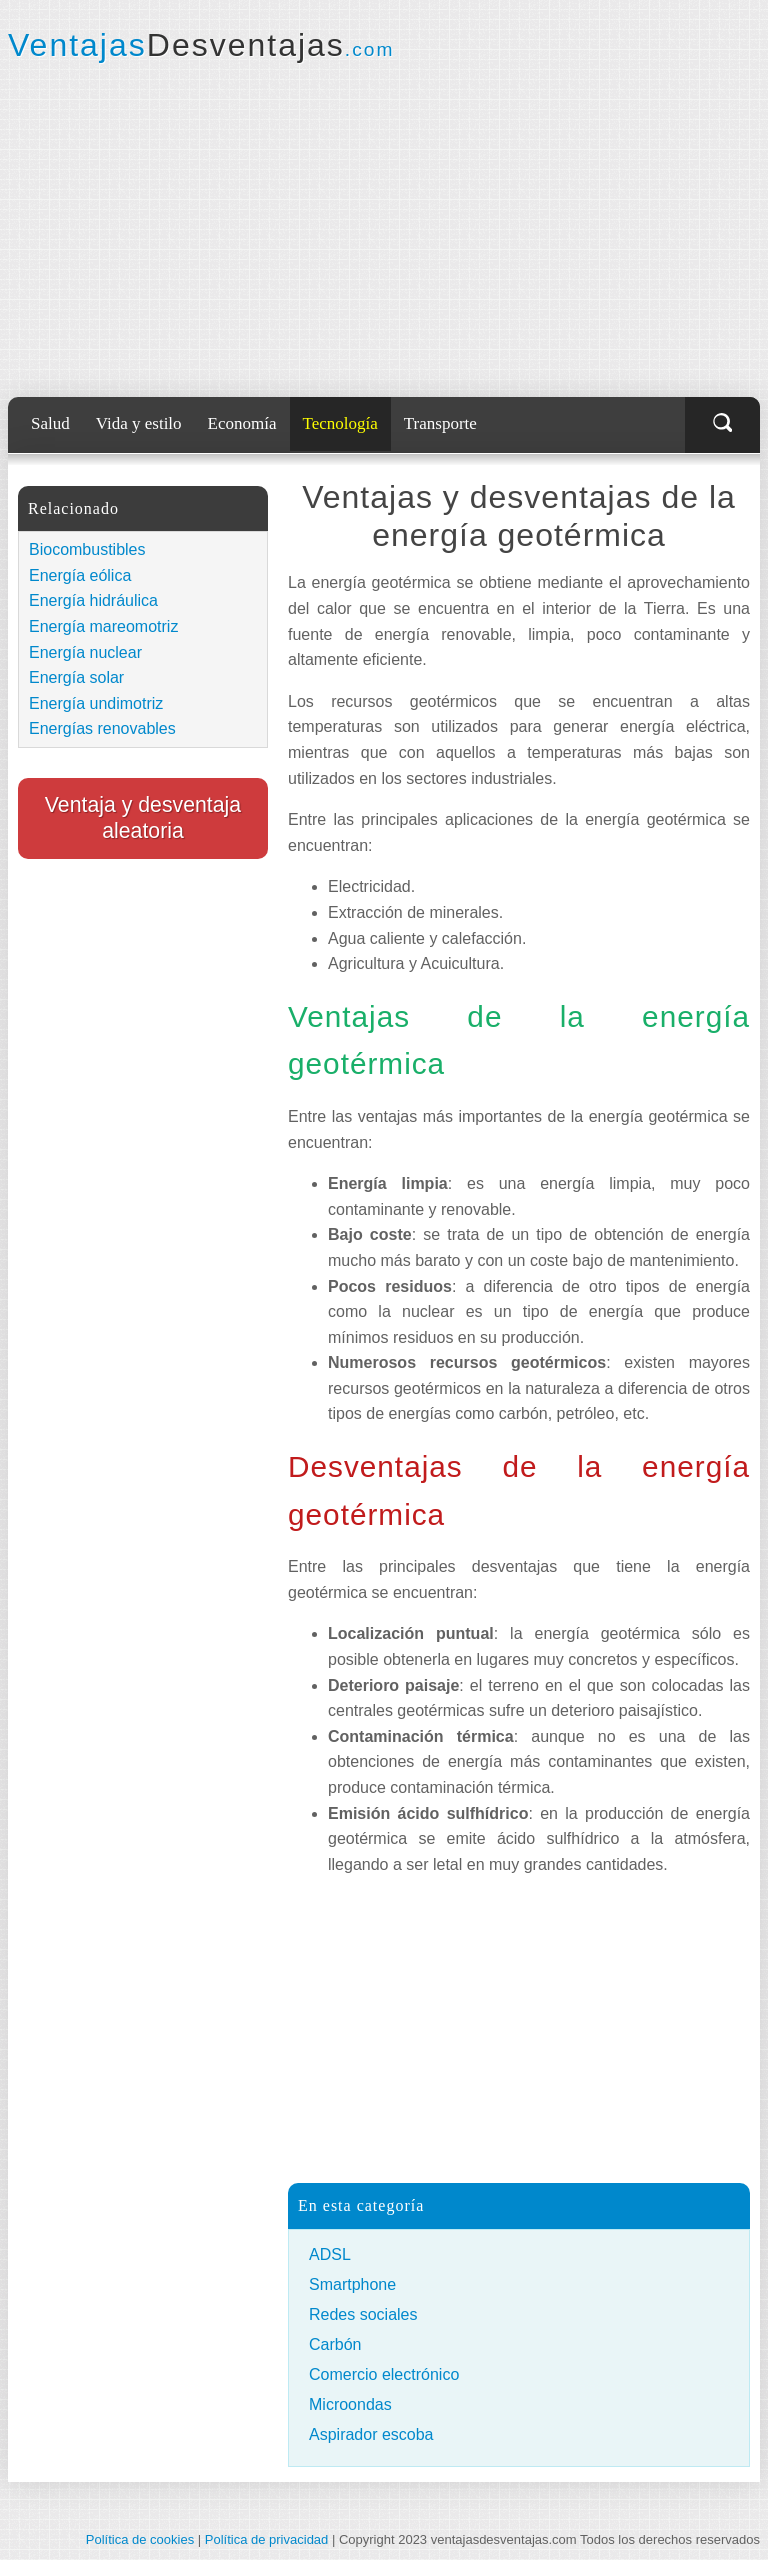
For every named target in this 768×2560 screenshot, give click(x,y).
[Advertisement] (384, 230)
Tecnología (340, 423)
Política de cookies (140, 2539)
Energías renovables (102, 728)
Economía (242, 423)
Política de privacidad (267, 2539)
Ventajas (201, 45)
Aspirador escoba (371, 2434)
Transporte (440, 423)
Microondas (350, 2404)
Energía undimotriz (96, 703)
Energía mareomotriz (103, 626)
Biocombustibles (87, 549)
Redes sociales (363, 2314)
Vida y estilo (139, 423)
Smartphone (352, 2284)
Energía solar (76, 677)
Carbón (335, 2344)
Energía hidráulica (93, 600)
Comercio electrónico (384, 2374)
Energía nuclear (85, 652)
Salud (50, 423)
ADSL (330, 2254)
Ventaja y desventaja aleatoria (143, 818)
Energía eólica (80, 575)
